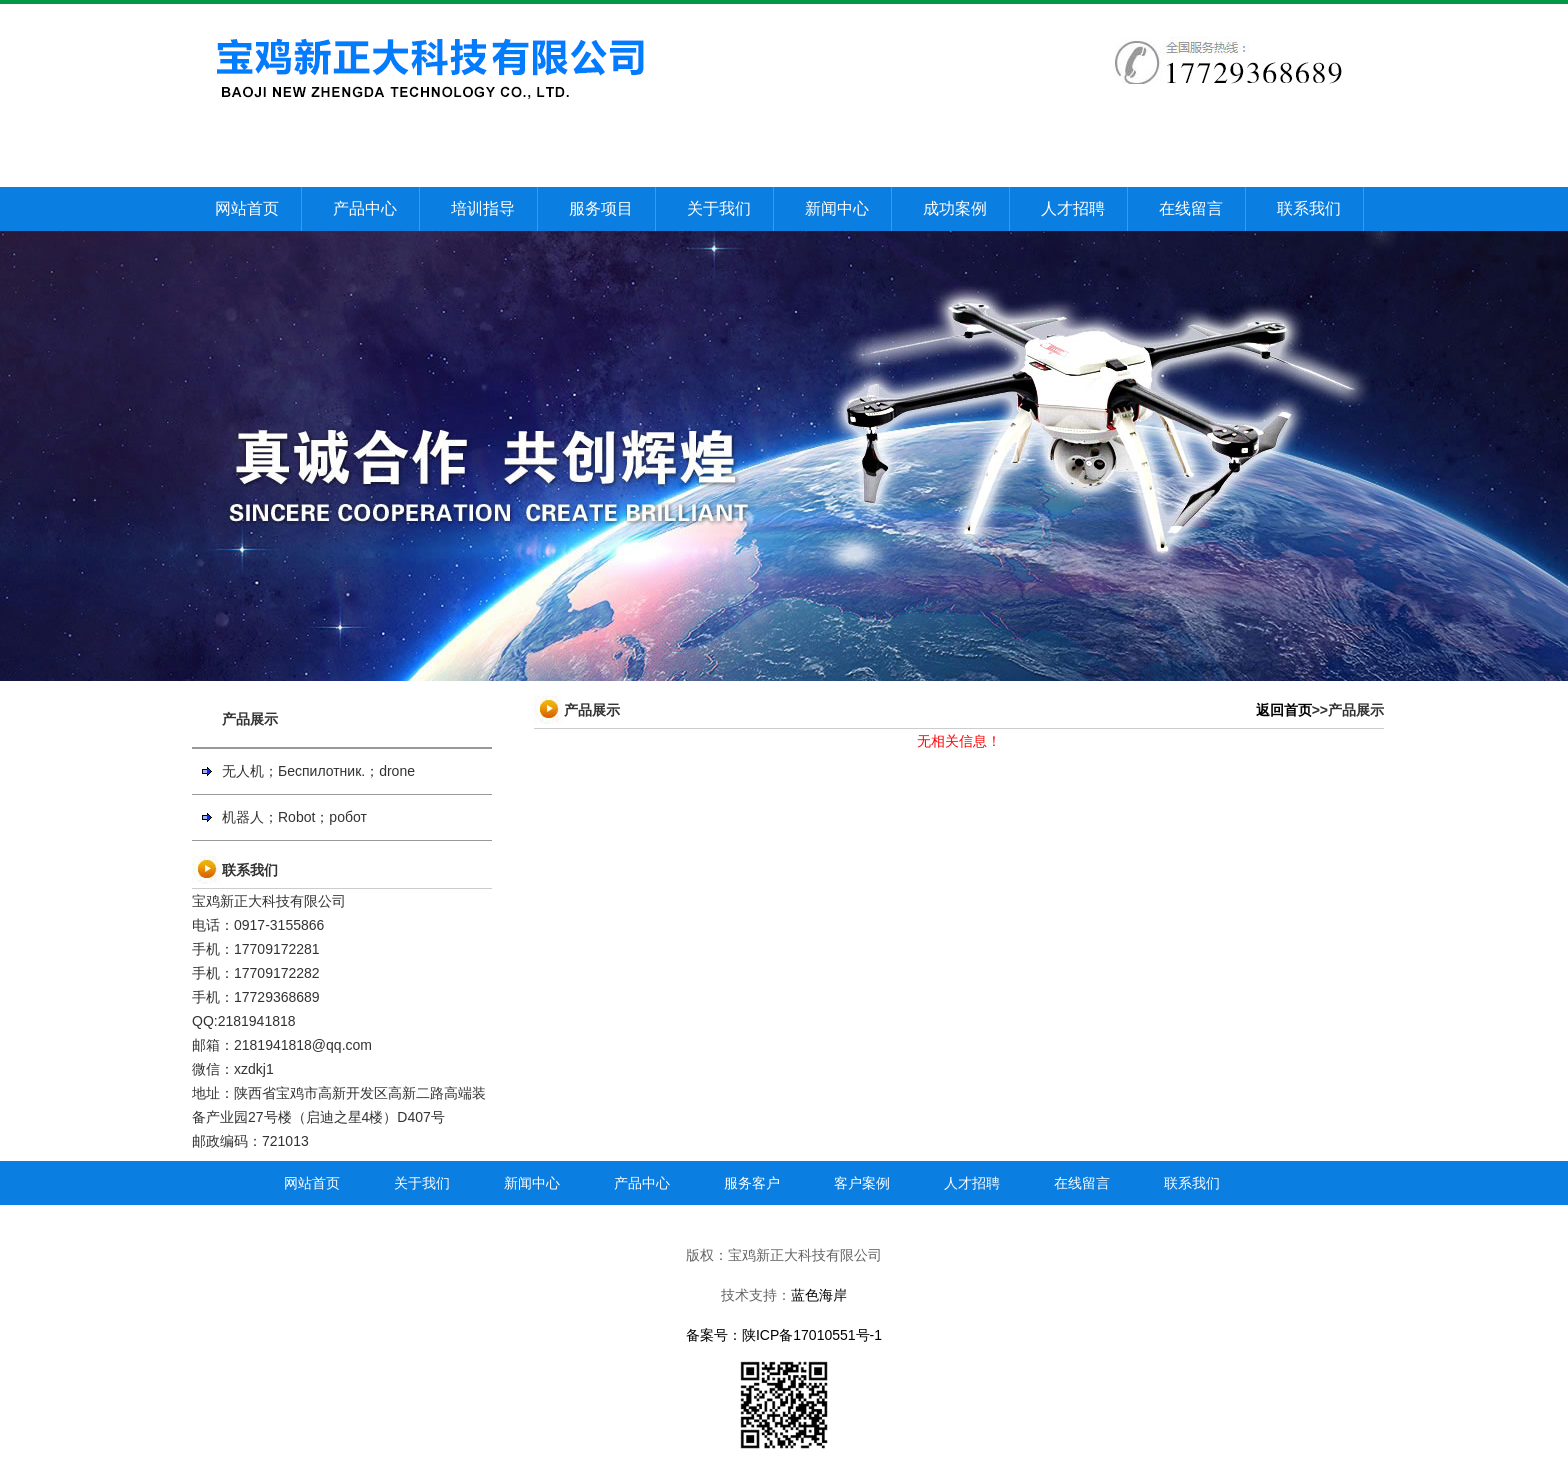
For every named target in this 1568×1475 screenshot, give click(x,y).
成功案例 (955, 208)
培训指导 (483, 208)
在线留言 (1191, 208)
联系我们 (1309, 208)
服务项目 (601, 208)
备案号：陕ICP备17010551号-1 (784, 1335)
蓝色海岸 (819, 1295)
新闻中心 (837, 208)
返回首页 (1284, 710)
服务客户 (752, 1183)
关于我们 (719, 208)
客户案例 (862, 1183)
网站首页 (247, 208)
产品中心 (365, 208)
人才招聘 (1073, 208)
